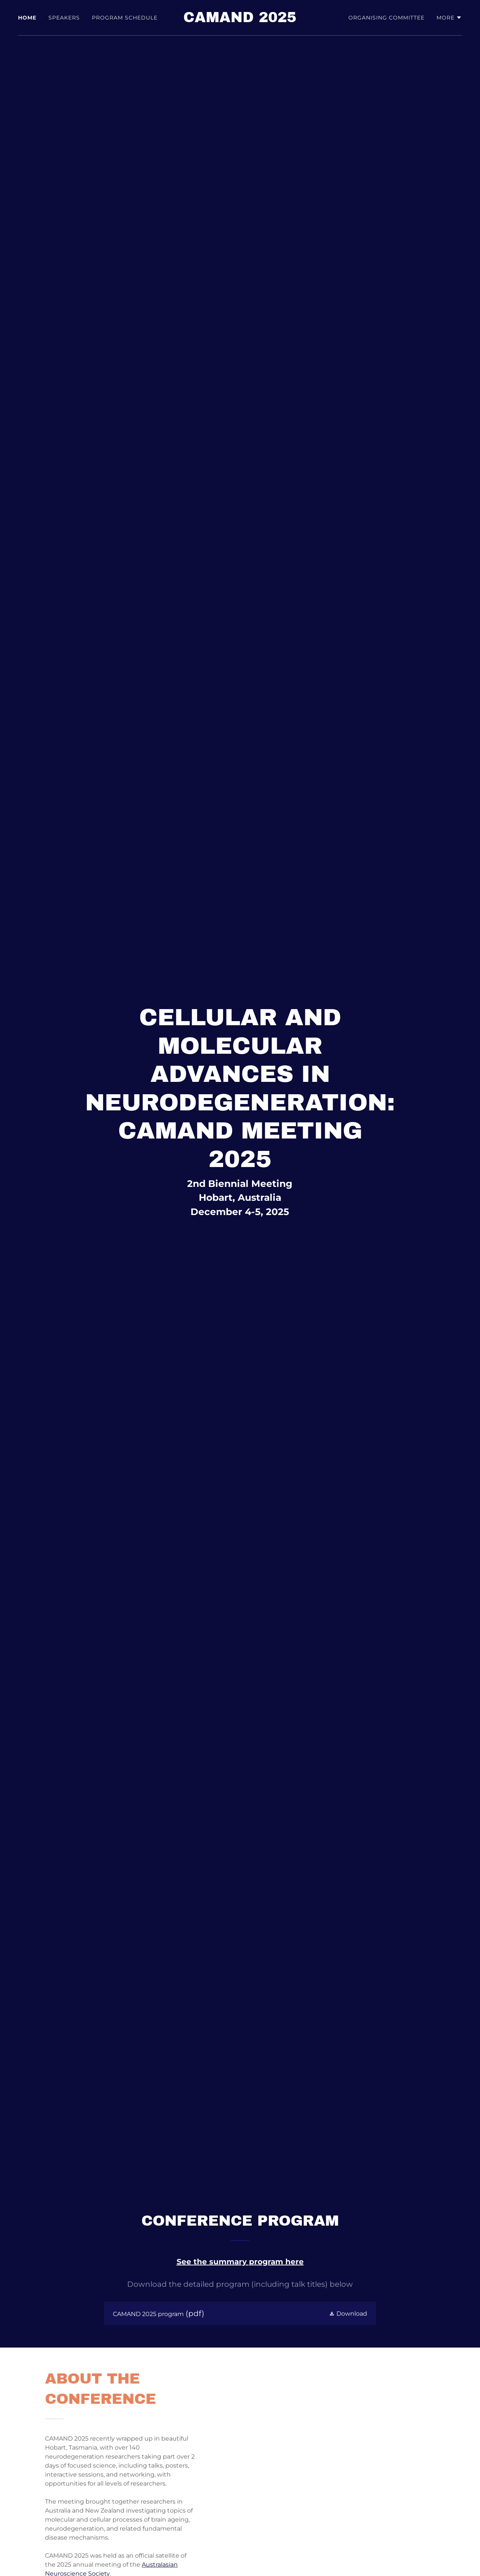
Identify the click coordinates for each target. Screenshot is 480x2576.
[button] (449, 17)
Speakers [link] (64, 17)
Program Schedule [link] (125, 17)
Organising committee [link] (386, 17)
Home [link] (27, 17)
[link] (240, 20)
